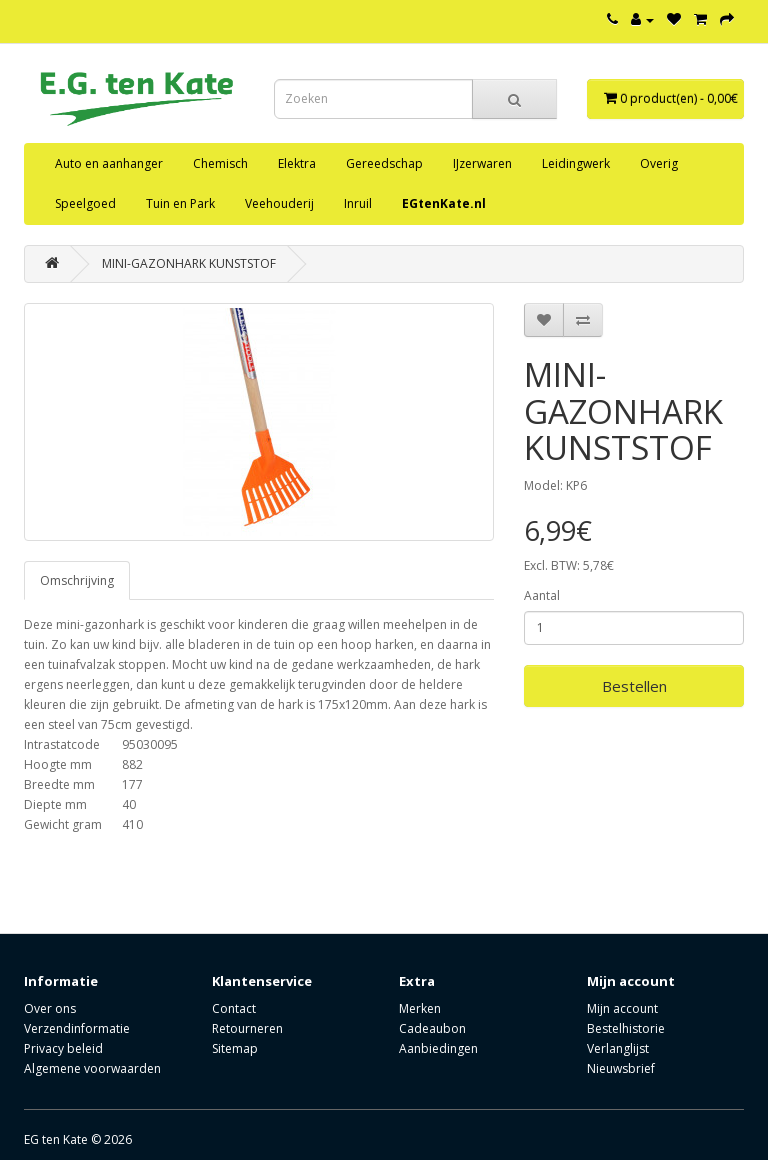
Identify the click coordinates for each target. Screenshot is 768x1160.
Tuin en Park (180, 203)
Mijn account (622, 1008)
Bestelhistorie (626, 1028)
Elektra (297, 163)
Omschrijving (77, 580)
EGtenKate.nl (444, 203)
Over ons (50, 1008)
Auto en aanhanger (109, 163)
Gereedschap (384, 163)
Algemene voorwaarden (92, 1068)
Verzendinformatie (77, 1028)
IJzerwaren (482, 163)
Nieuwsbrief (621, 1068)
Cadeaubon (432, 1028)
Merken (420, 1008)
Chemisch (220, 163)
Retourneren (247, 1028)
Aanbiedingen (438, 1048)
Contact (234, 1008)
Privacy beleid (63, 1048)
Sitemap (235, 1048)
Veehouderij (279, 203)
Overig (659, 163)
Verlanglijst (618, 1048)
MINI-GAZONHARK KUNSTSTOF (189, 263)
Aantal (542, 595)
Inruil (358, 203)
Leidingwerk (576, 163)
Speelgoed (85, 203)
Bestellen (634, 686)
